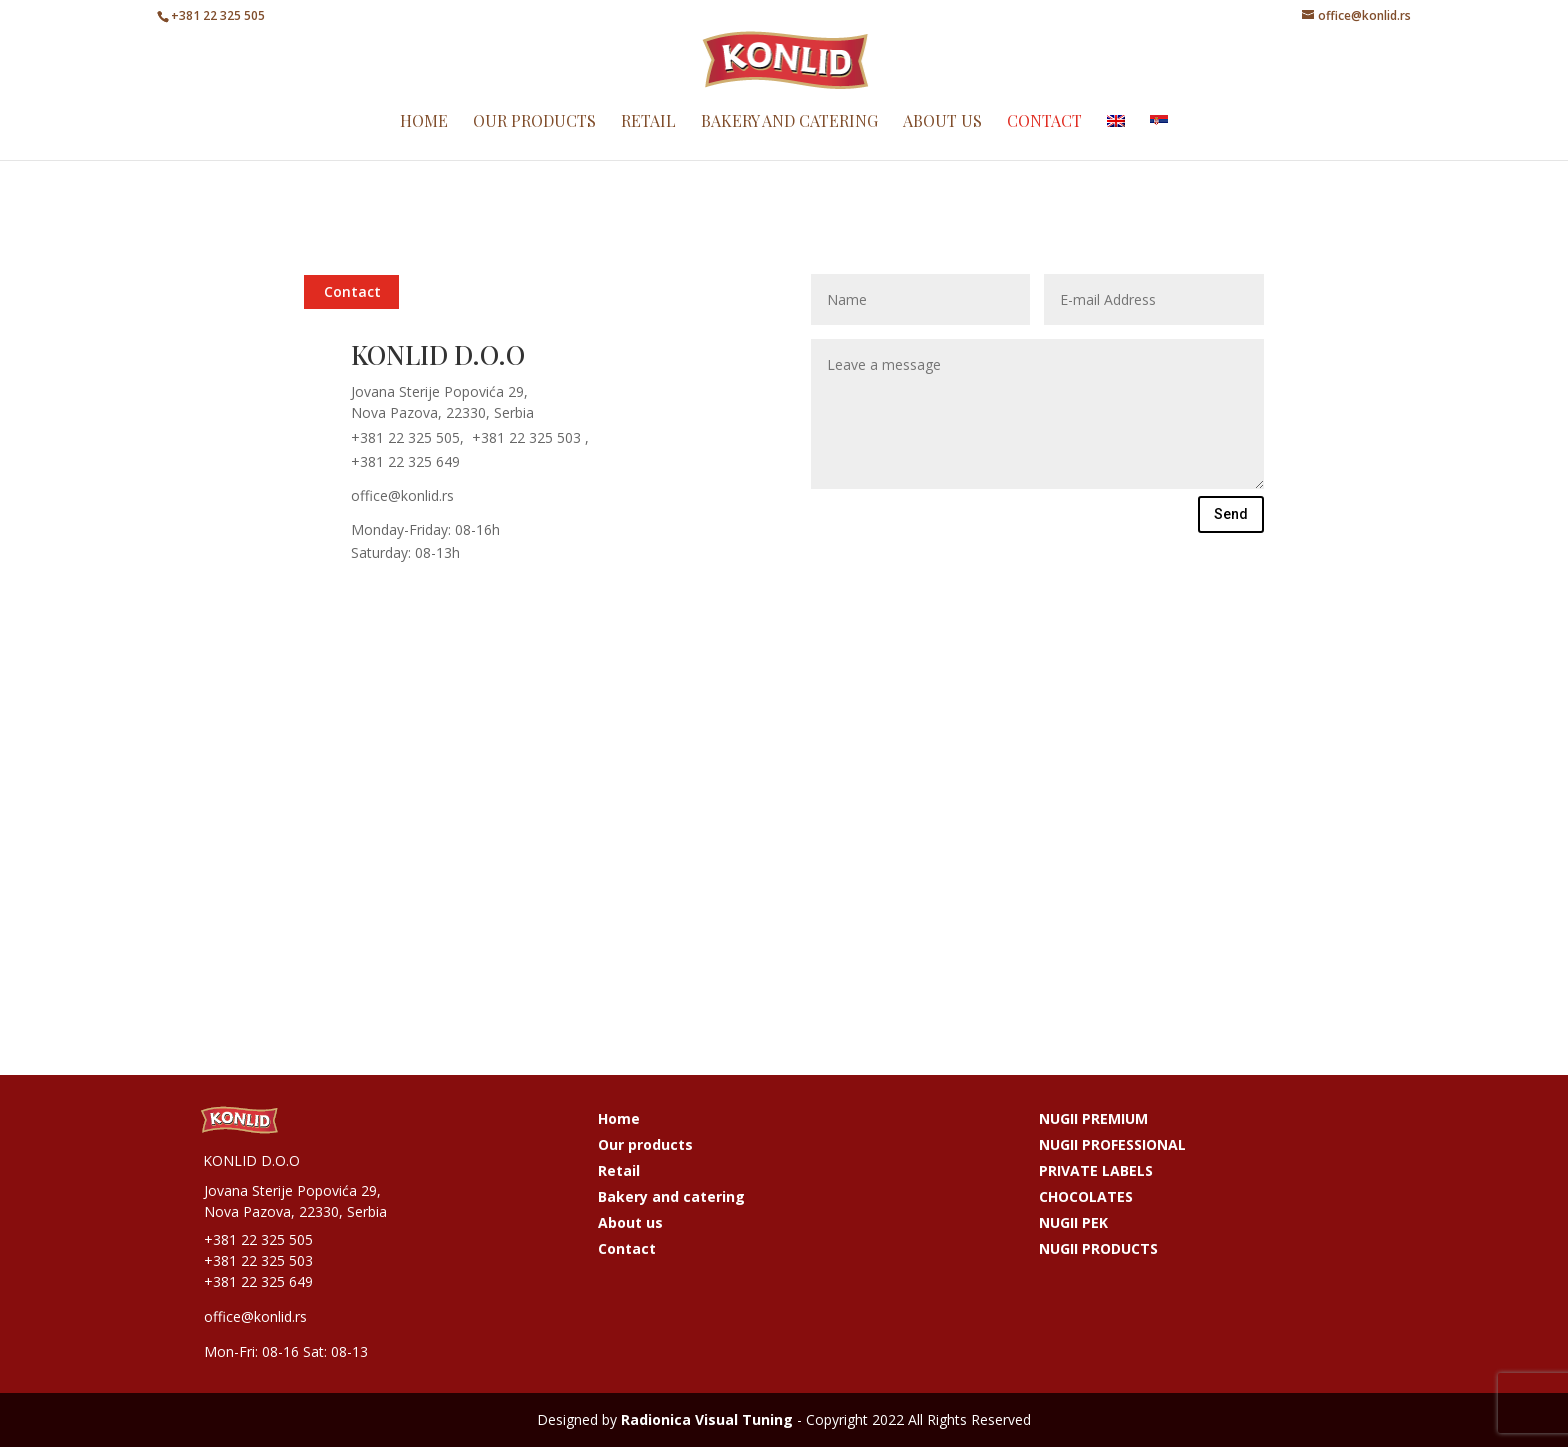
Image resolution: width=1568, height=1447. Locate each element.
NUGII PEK (1073, 1222)
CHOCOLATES (1086, 1196)
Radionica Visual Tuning (707, 1419)
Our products (534, 142)
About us (942, 142)
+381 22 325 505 (218, 15)
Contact (1044, 142)
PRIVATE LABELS (1096, 1170)
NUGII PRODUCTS (1098, 1248)
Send (1231, 514)
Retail (648, 142)
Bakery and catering (789, 142)
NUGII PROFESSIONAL (1112, 1144)
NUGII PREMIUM (1093, 1118)
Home (424, 142)
